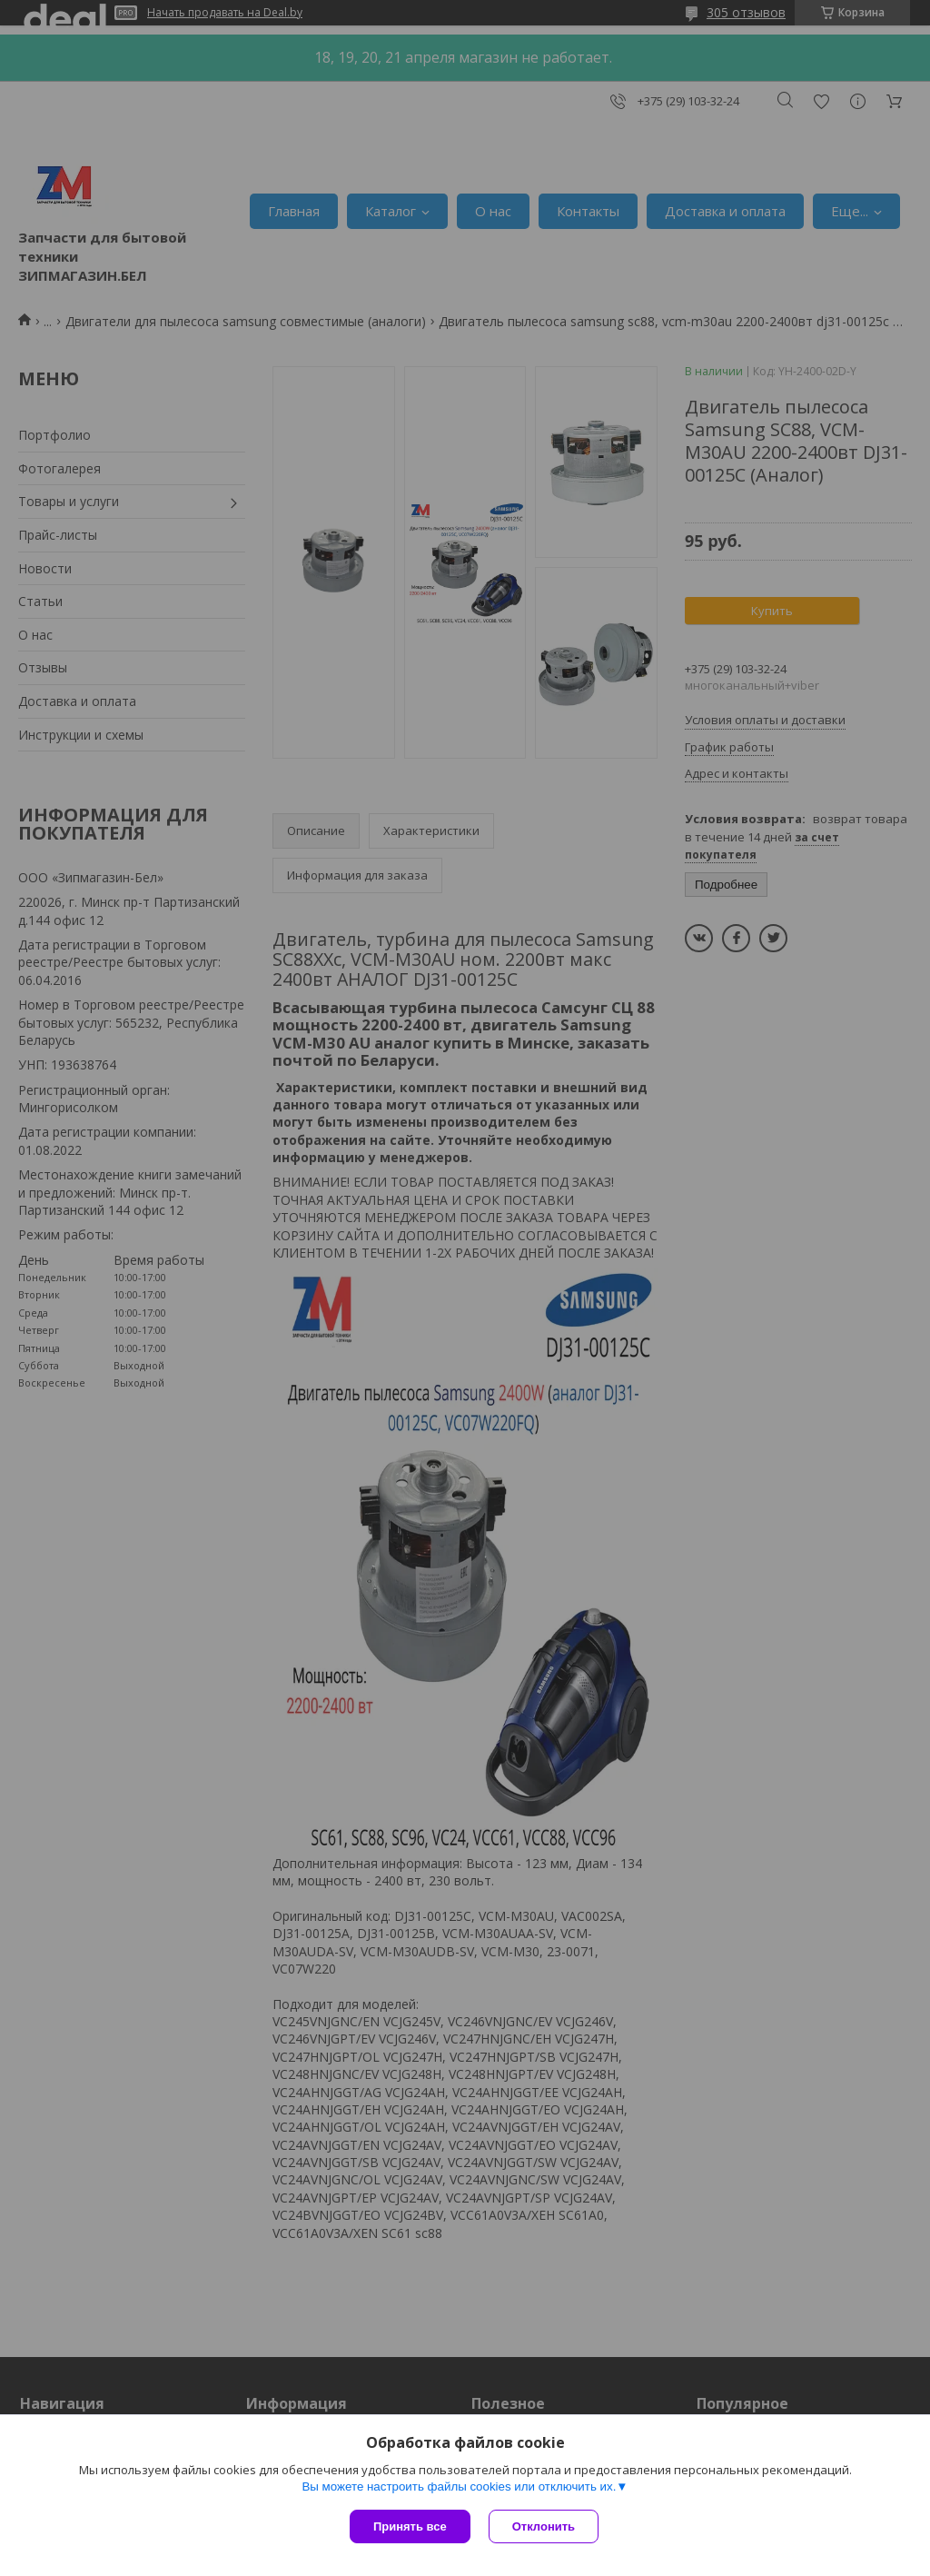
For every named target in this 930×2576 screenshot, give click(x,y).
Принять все (410, 2526)
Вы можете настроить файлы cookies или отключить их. (459, 2486)
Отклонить (543, 2526)
